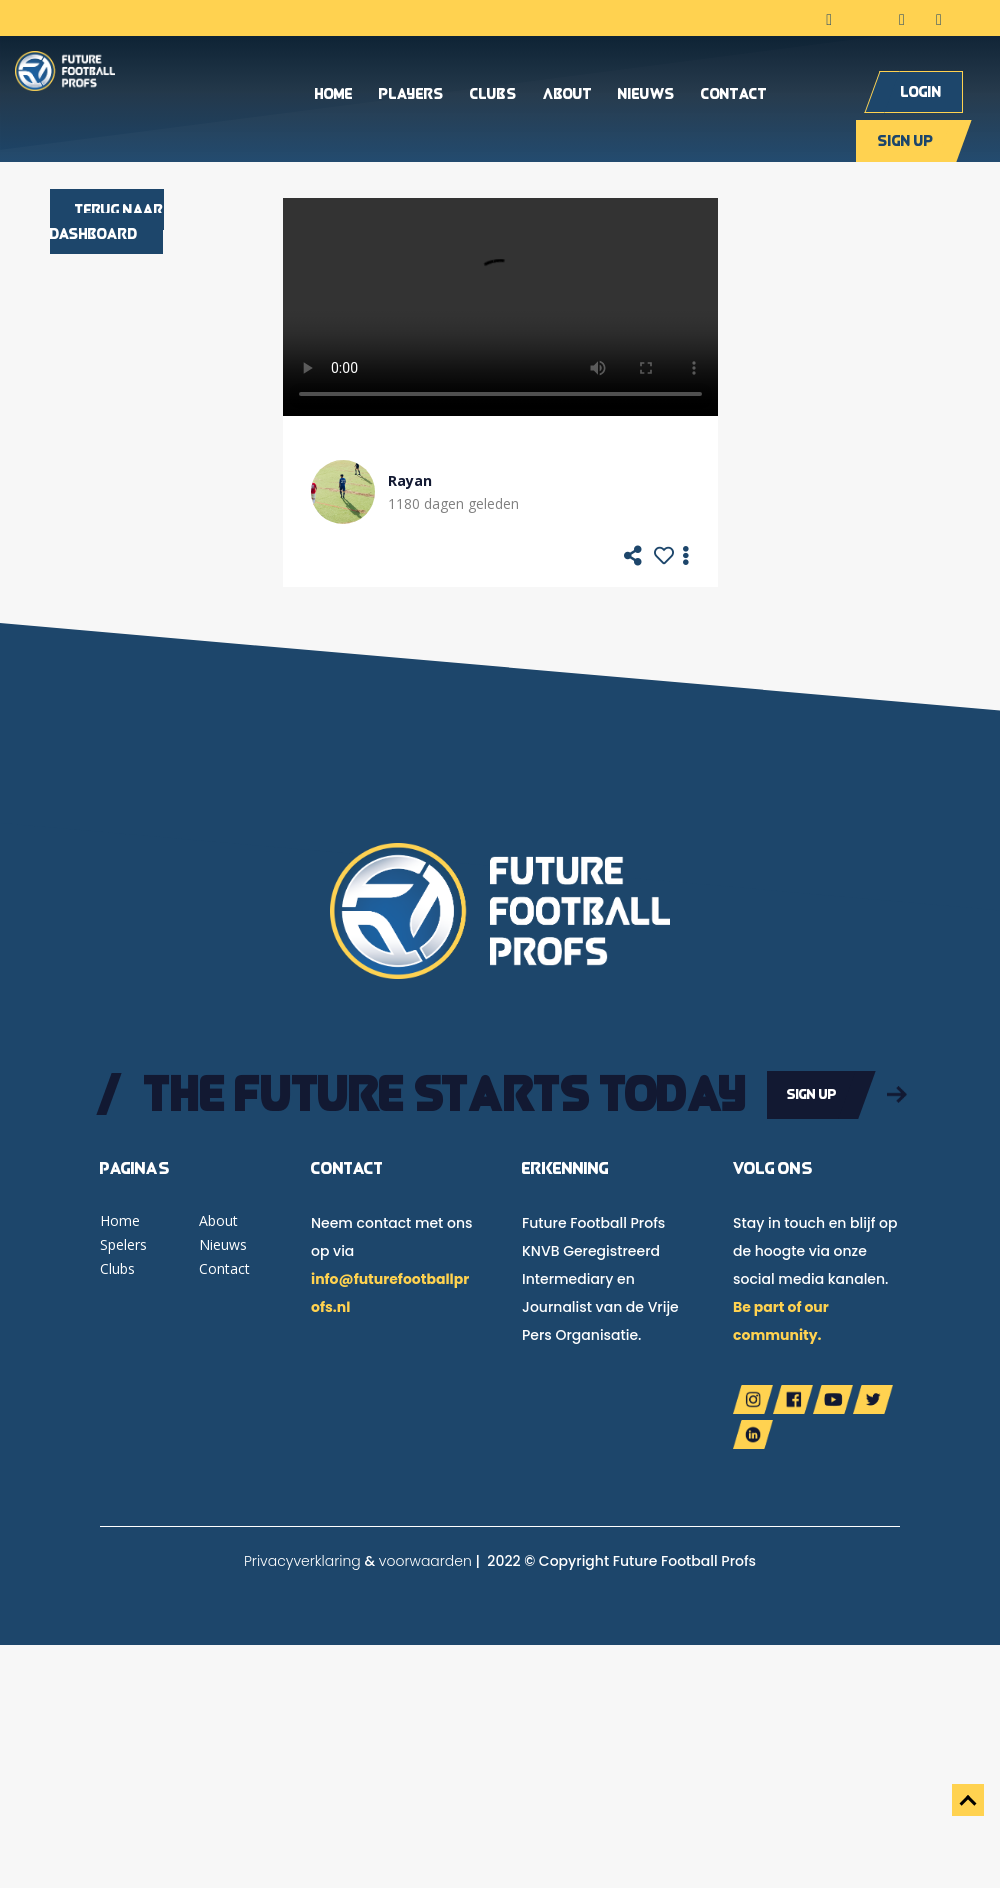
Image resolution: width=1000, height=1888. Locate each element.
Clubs (493, 95)
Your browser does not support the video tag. (500, 307)
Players (411, 95)
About (567, 95)
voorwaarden (425, 1561)
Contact (734, 95)
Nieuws (646, 95)
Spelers (123, 1244)
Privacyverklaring (302, 1561)
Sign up (905, 140)
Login (921, 91)
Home (334, 95)
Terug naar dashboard (107, 221)
